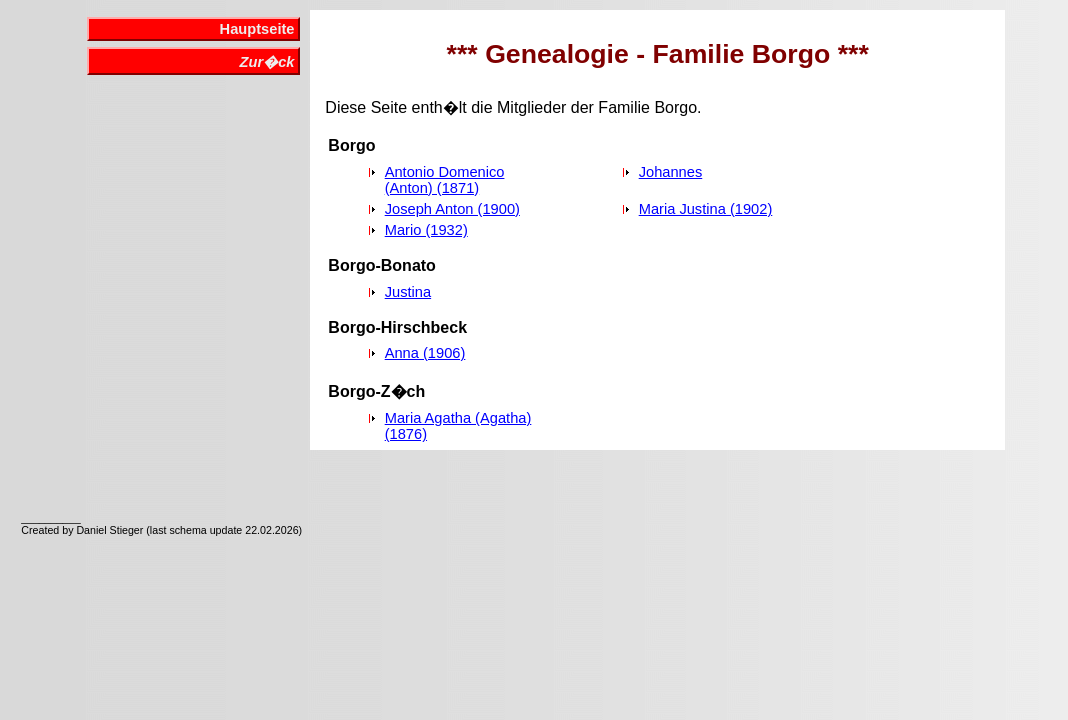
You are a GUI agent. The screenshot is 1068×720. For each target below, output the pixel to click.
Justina (408, 292)
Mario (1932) (426, 230)
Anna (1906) (425, 353)
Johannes (671, 172)
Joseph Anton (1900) (452, 209)
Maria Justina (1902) (706, 209)
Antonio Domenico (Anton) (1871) (445, 180)
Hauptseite (257, 29)
